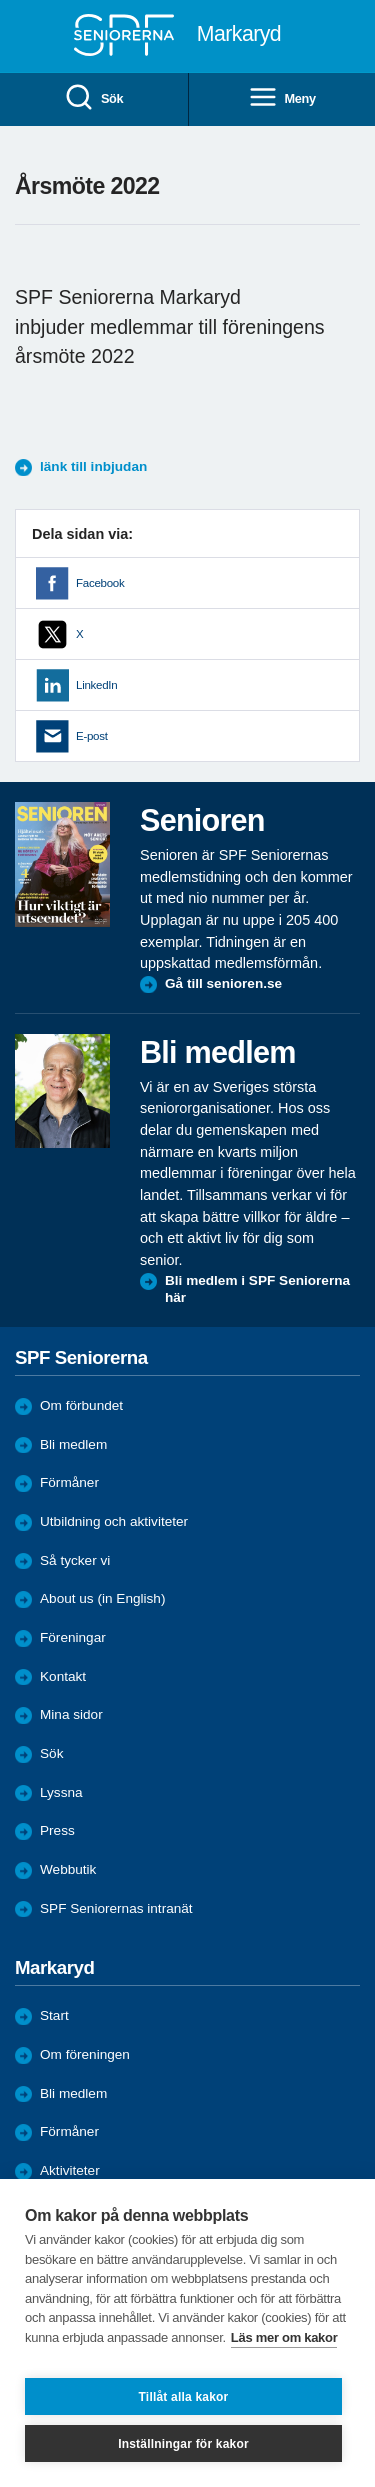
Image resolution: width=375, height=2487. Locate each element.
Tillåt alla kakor (184, 2397)
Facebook (100, 583)
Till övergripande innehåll (0, 0)
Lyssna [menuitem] (61, 1792)
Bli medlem (73, 1444)
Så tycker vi (75, 1560)
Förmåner (69, 1482)
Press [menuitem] (57, 1830)
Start (54, 2015)
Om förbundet (81, 1405)
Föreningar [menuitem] (73, 1637)
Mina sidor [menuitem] (71, 1714)
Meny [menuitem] (282, 98)
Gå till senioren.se (223, 983)
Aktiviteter (70, 2170)
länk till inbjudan (93, 466)
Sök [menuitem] (93, 98)
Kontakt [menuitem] (63, 1676)
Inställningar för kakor (183, 2444)
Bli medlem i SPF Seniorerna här (257, 1289)
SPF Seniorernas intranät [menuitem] (116, 1908)
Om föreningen (85, 2054)
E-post (92, 736)
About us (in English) (102, 1598)
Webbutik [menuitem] (68, 1869)
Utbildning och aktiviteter (114, 1521)
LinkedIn (96, 685)
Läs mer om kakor (284, 2337)
